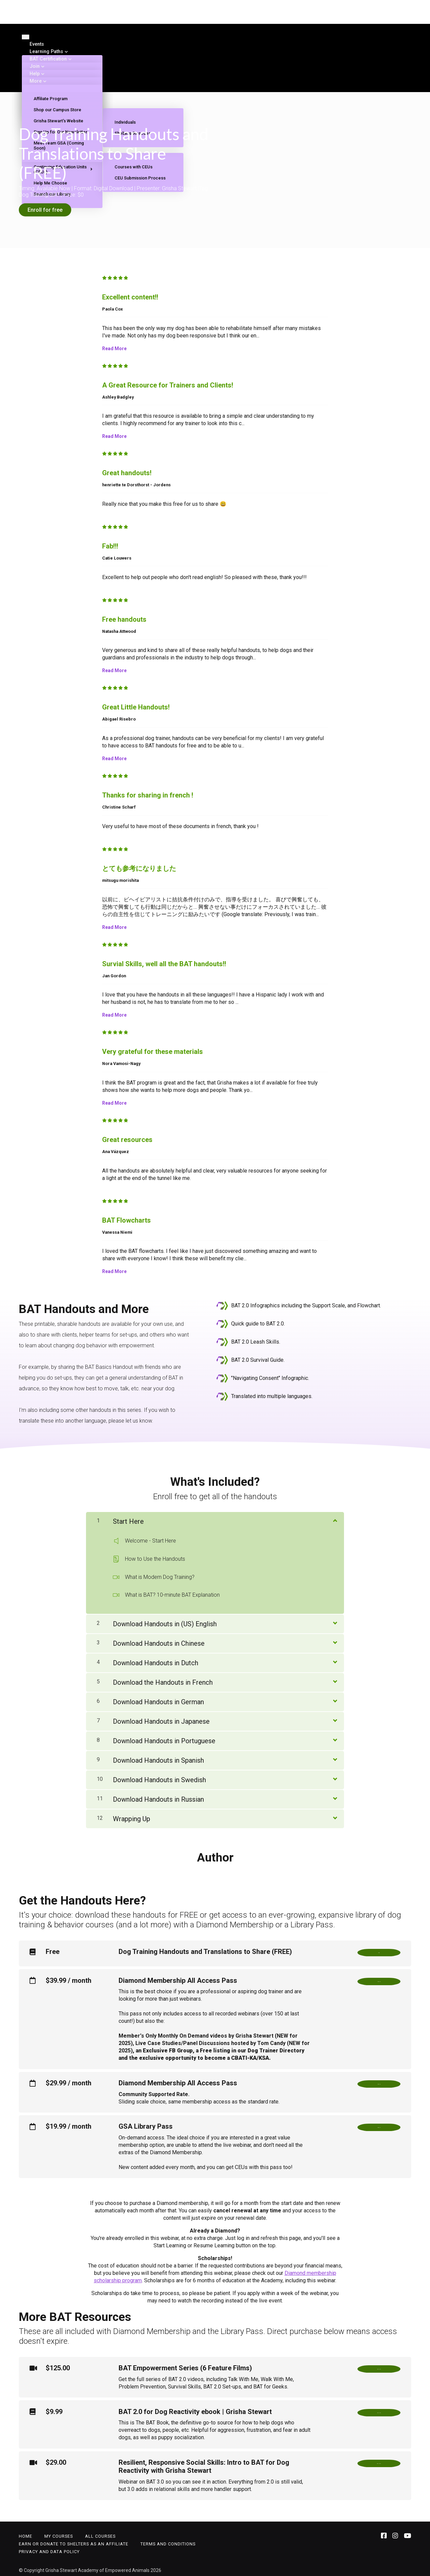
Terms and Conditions (168, 2540)
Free (379, 1949)
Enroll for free (45, 210)
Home (25, 2532)
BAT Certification (48, 59)
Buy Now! (379, 2461)
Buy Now (379, 2367)
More (36, 81)
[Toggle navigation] (25, 37)
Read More (114, 343)
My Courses (58, 2532)
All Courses (100, 2532)
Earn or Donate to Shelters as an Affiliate (73, 2540)
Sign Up (379, 2126)
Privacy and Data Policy (49, 2548)
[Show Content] (335, 1515)
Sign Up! (379, 1979)
